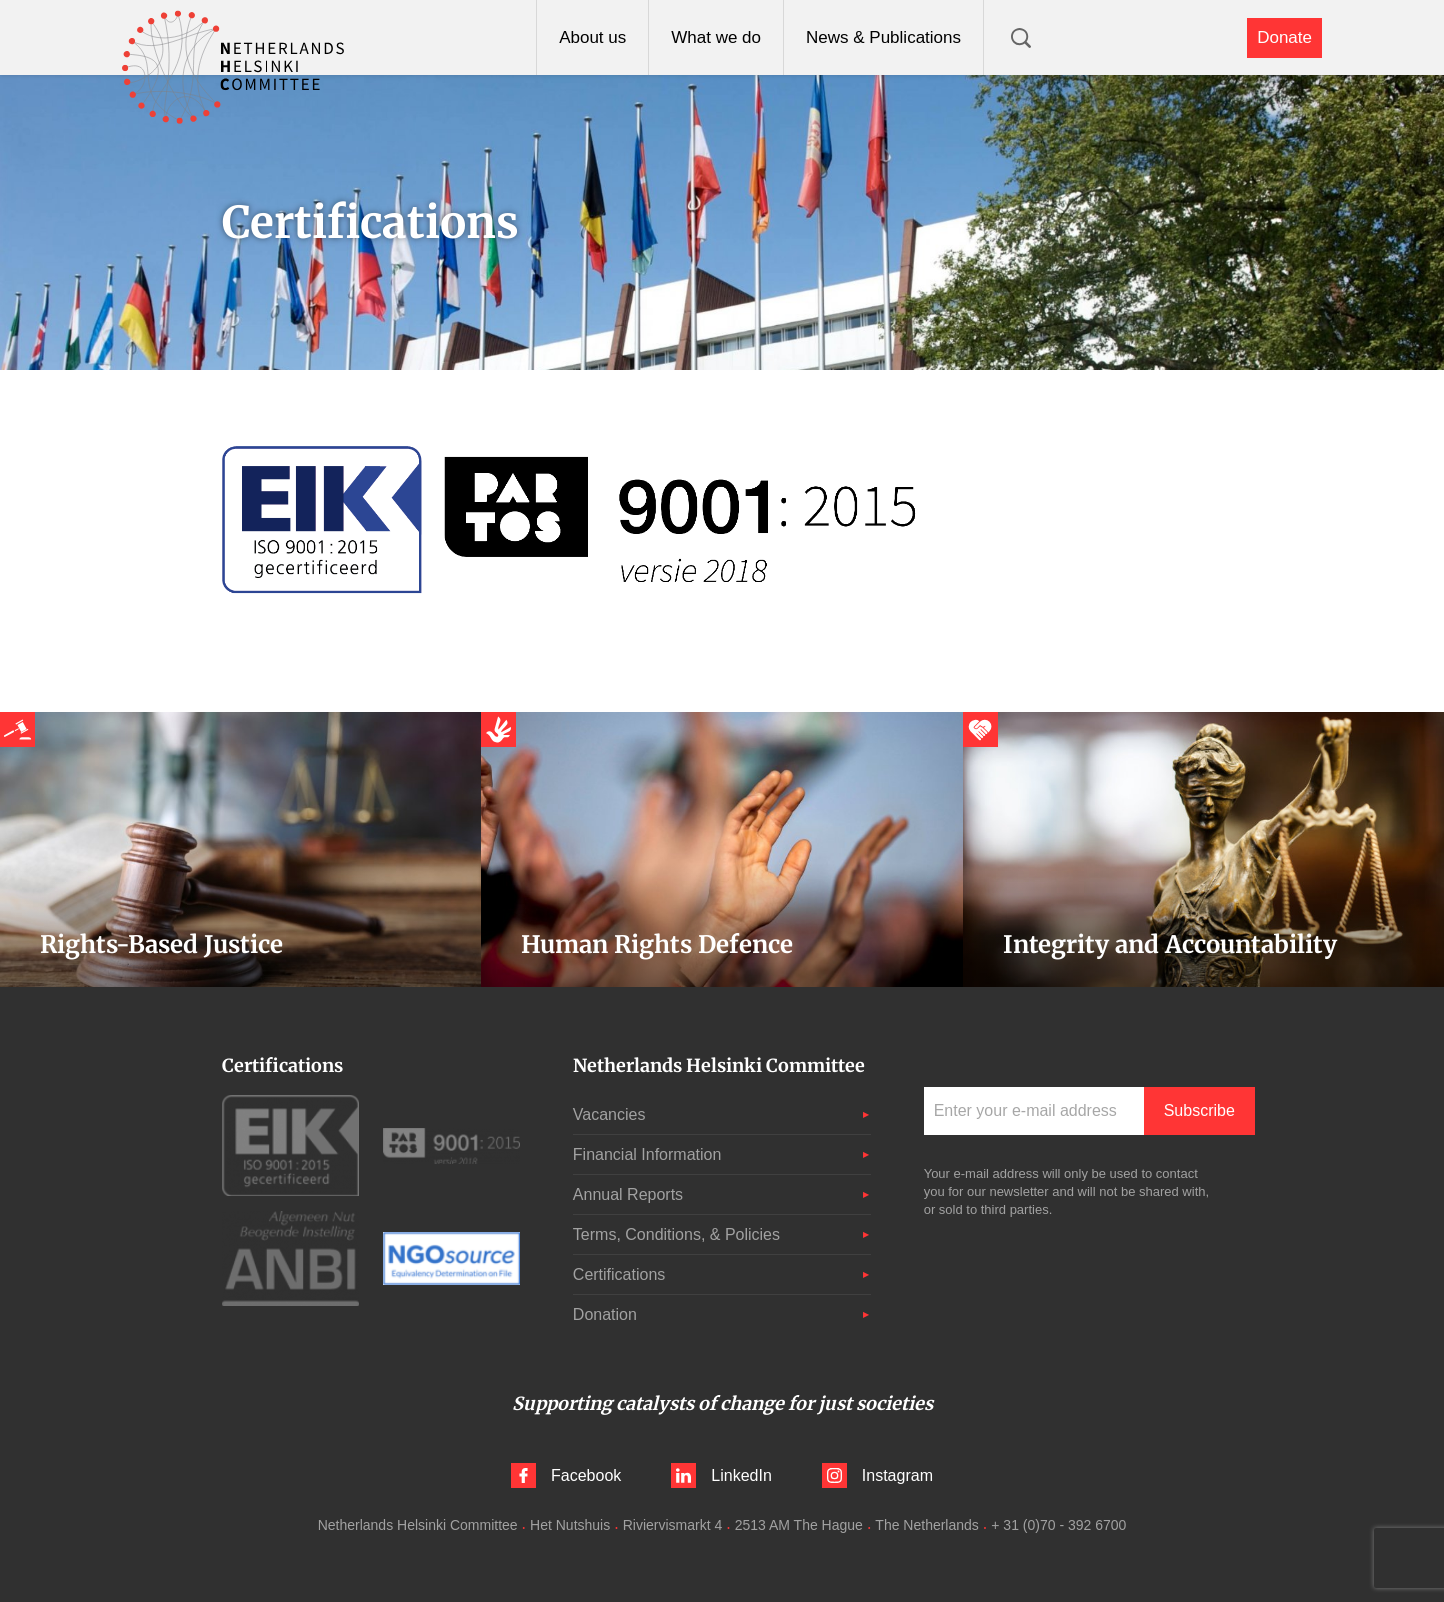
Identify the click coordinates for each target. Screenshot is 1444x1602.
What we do (716, 37)
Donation (605, 1314)
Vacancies (609, 1114)
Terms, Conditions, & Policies (676, 1234)
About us (592, 37)
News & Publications (883, 37)
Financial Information (647, 1154)
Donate (1284, 37)
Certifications (619, 1274)
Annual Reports (628, 1194)
